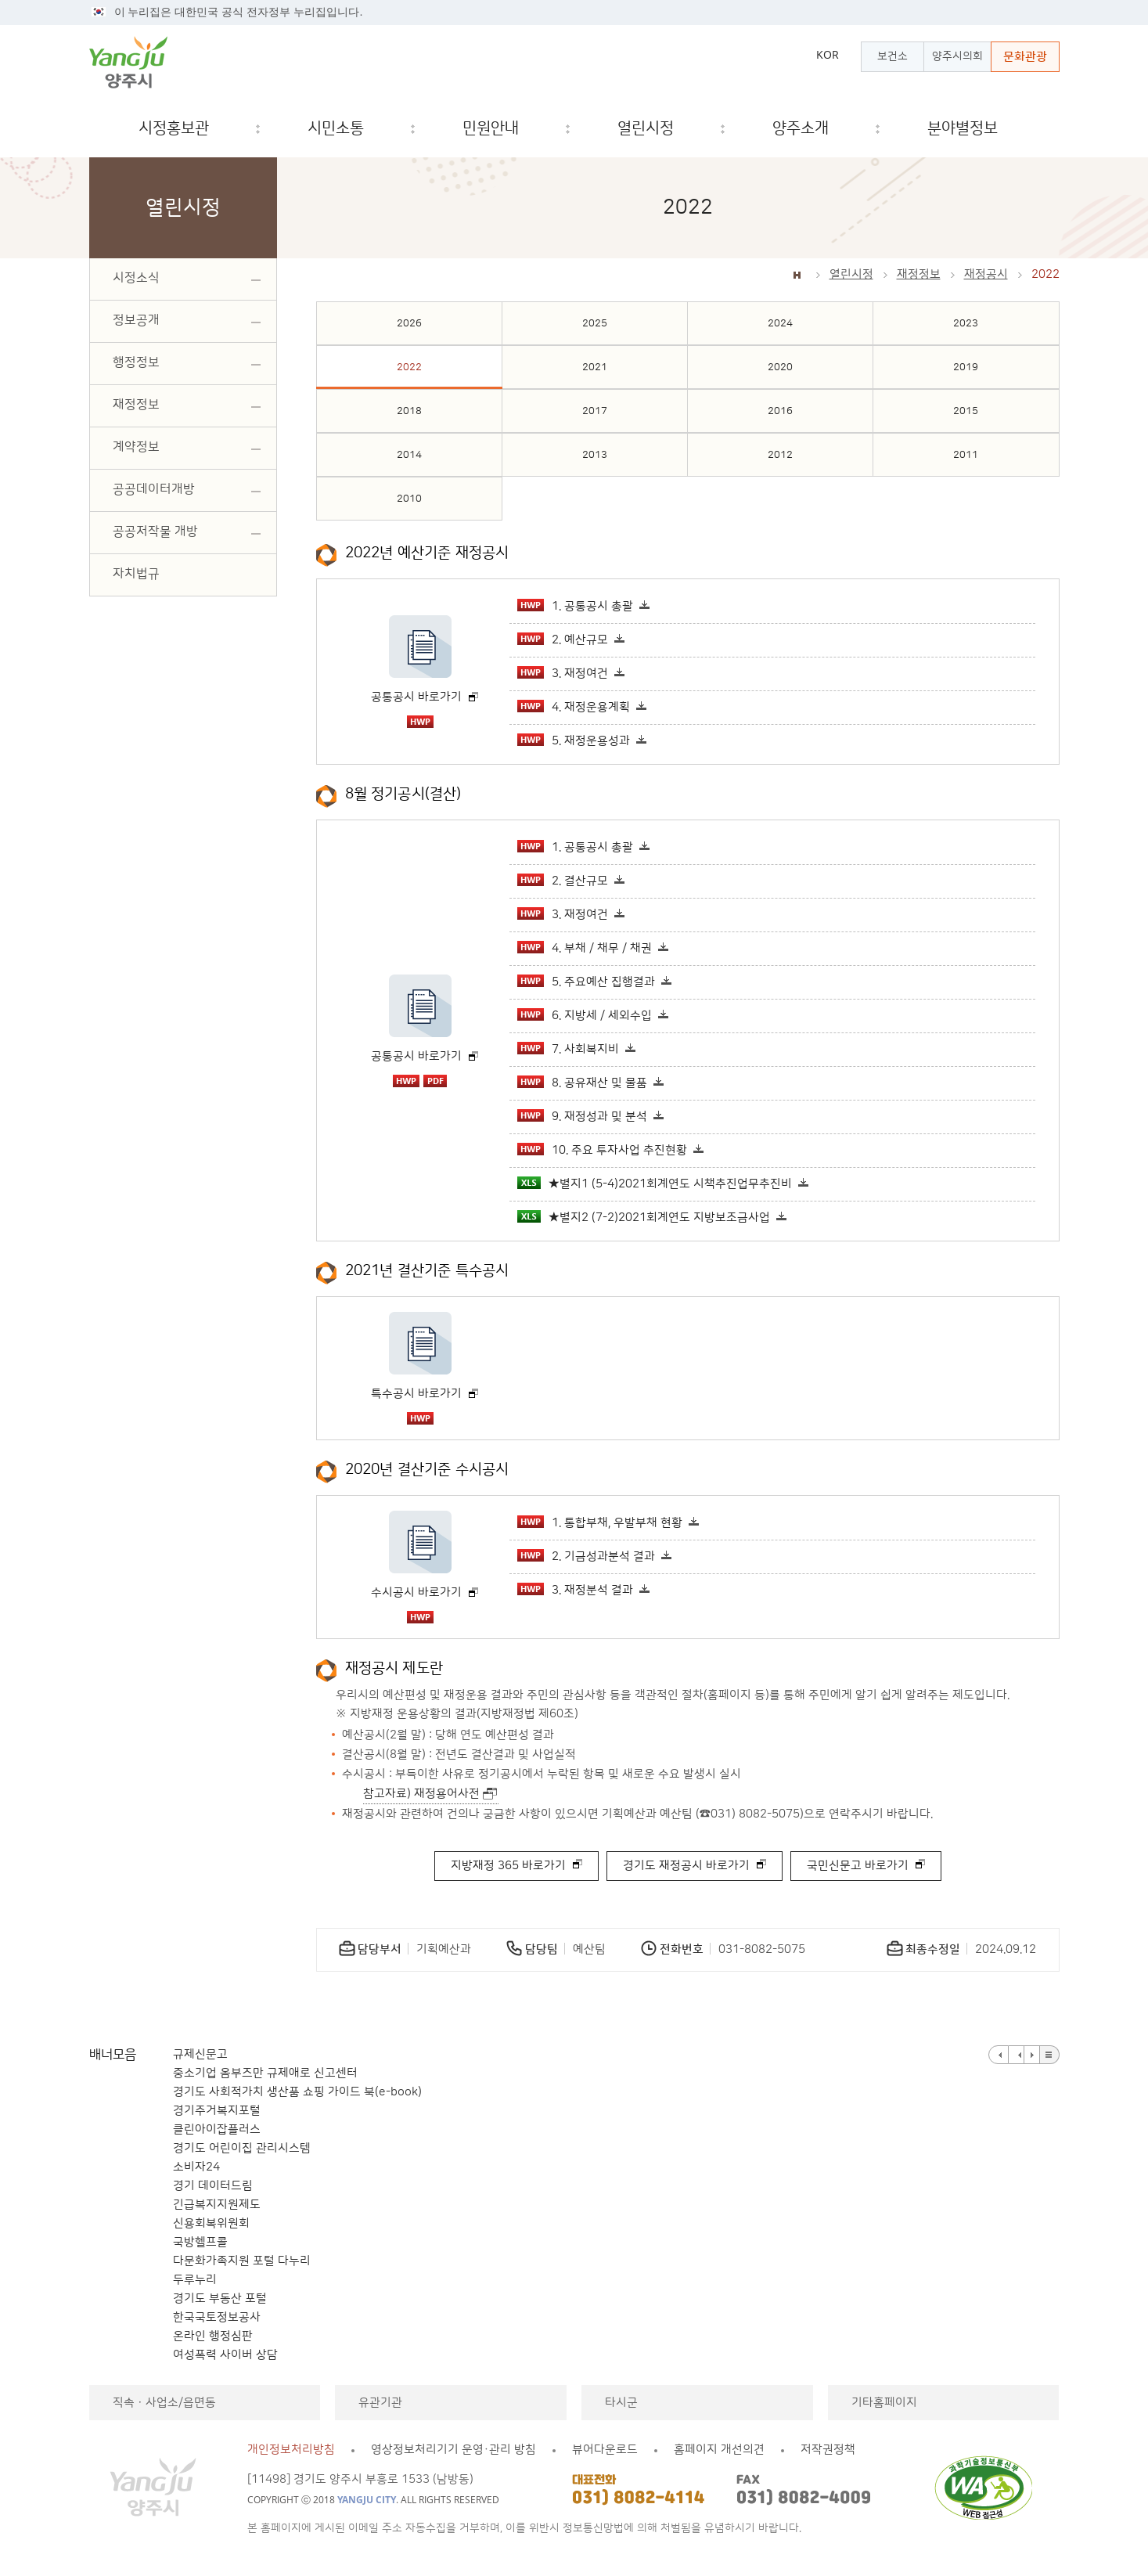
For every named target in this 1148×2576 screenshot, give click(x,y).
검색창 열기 (1034, 128)
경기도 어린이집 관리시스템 (242, 2148)
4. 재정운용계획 (573, 707)
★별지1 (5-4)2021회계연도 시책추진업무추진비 (654, 1183)
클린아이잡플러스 (217, 2129)
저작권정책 (828, 2449)
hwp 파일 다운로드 (420, 721)
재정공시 (986, 274)
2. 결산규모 (562, 881)
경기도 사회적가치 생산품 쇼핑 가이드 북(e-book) (297, 2092)
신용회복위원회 (211, 2223)
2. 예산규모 (562, 639)
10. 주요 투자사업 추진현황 (602, 1150)
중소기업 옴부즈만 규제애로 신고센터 (265, 2073)
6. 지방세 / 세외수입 (584, 1015)
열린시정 (851, 274)
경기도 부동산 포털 (220, 2298)
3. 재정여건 (562, 673)
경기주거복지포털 (217, 2110)
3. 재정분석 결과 (575, 1590)
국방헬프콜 (200, 2242)
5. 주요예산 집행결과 (586, 982)
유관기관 (380, 2402)
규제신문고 (200, 2054)
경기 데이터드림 (213, 2185)
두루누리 (195, 2279)
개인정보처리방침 (291, 2449)
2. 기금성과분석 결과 (586, 1556)
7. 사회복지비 (568, 1049)
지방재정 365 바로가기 (508, 1865)
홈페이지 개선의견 (719, 2449)
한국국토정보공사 (217, 2317)
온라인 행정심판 (213, 2336)
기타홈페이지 (884, 2402)
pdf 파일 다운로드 (435, 1081)
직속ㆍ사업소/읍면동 (164, 2402)
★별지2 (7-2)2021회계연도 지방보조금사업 (643, 1217)
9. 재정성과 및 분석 (582, 1116)
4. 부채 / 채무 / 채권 (584, 948)
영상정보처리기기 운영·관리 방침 (453, 2449)
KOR (827, 55)
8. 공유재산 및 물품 (582, 1082)
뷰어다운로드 (605, 2449)
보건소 (892, 56)
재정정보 (919, 274)
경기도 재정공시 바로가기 (686, 1865)
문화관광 (1025, 56)
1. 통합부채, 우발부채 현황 (599, 1522)
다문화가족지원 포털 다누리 (242, 2261)
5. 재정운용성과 (573, 740)
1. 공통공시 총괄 (575, 606)
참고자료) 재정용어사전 (421, 1793)
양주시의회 (957, 56)
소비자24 (196, 2167)
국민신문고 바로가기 (858, 1865)
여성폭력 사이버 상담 (225, 2355)
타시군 (621, 2402)
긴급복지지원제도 (217, 2204)
